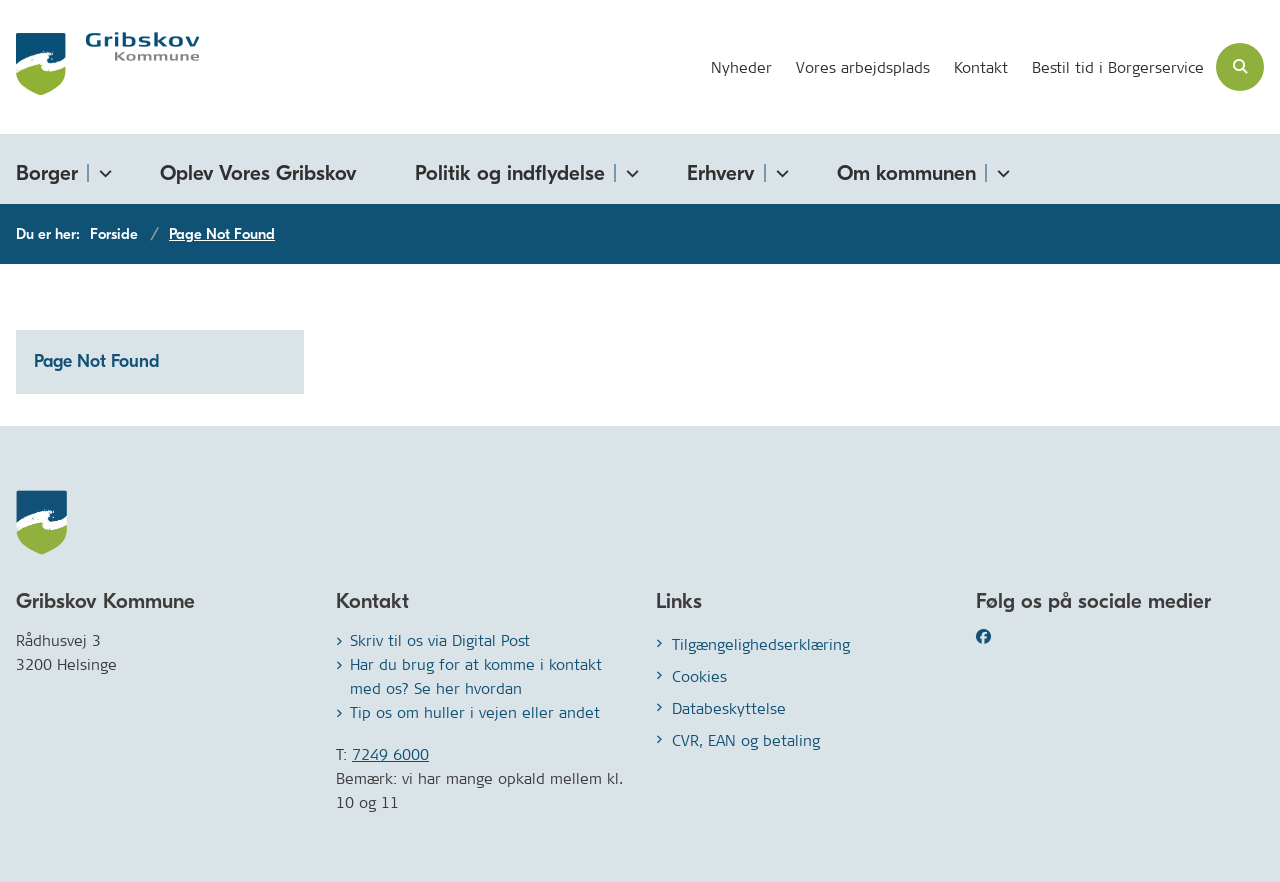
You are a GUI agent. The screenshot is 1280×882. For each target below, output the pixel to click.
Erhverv (721, 173)
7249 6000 (390, 754)
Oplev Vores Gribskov (258, 173)
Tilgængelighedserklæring (761, 644)
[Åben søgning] (1240, 67)
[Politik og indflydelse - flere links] (629, 169)
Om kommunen (906, 173)
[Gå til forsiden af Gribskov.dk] (99, 67)
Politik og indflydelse (510, 173)
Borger (47, 173)
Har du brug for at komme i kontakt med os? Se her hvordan (476, 676)
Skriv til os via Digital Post (440, 640)
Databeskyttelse (729, 708)
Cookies (699, 676)
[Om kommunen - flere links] (1000, 169)
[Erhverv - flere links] (779, 169)
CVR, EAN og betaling (746, 740)
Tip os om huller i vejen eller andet (475, 712)
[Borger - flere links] (102, 169)
